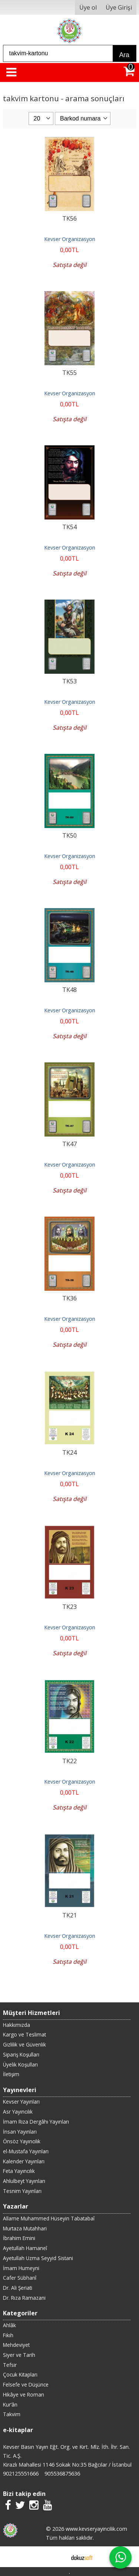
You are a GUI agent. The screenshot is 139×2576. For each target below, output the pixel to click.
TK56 (69, 218)
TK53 (69, 681)
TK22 (69, 1761)
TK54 (69, 527)
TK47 (69, 1144)
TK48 (69, 990)
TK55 (69, 373)
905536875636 (62, 2473)
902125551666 (21, 2473)
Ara (124, 55)
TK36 (69, 1298)
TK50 (69, 835)
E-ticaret (57, 2557)
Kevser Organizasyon (69, 239)
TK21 (69, 1915)
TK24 (69, 1452)
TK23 (69, 1607)
